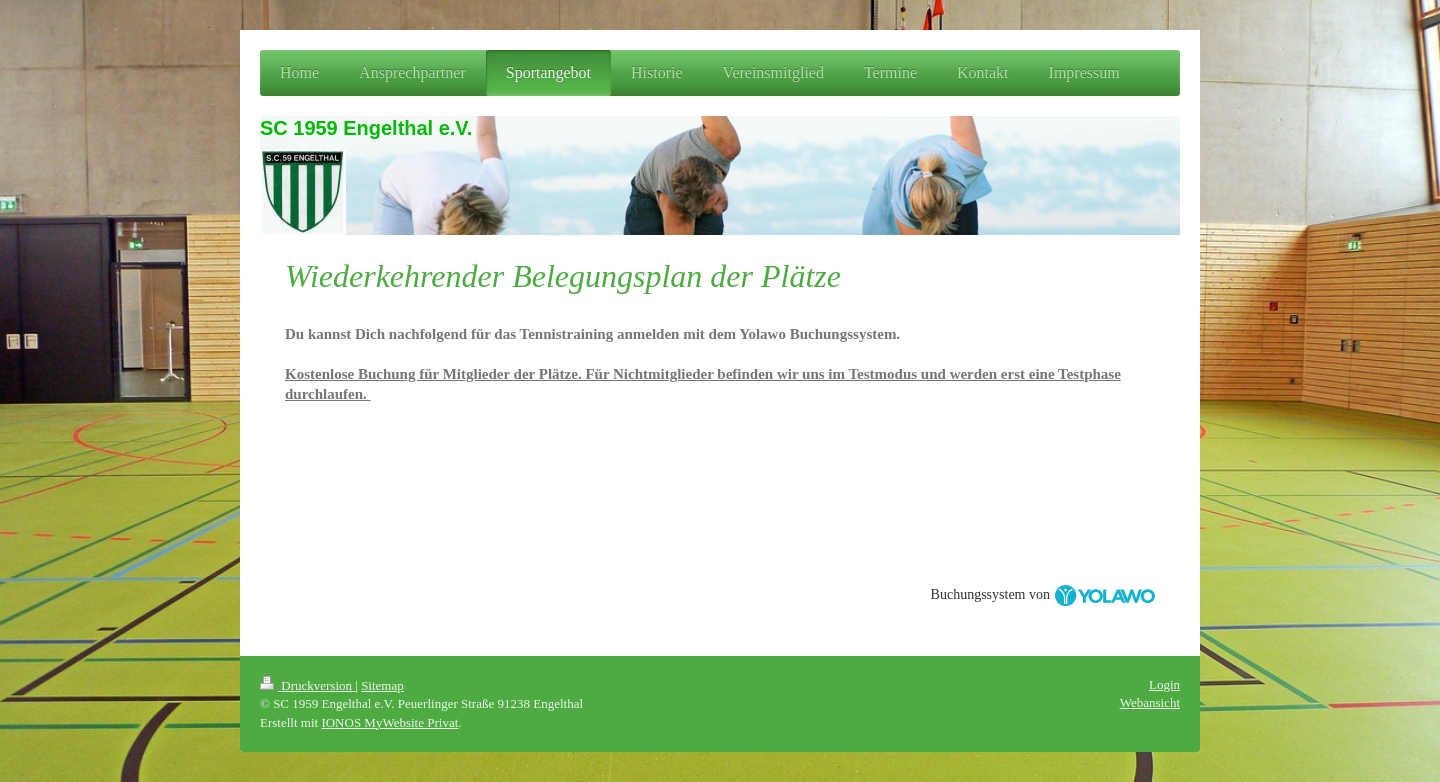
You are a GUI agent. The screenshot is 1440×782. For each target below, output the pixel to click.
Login (1164, 684)
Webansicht (1150, 702)
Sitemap (382, 685)
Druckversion (307, 685)
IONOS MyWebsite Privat (389, 722)
